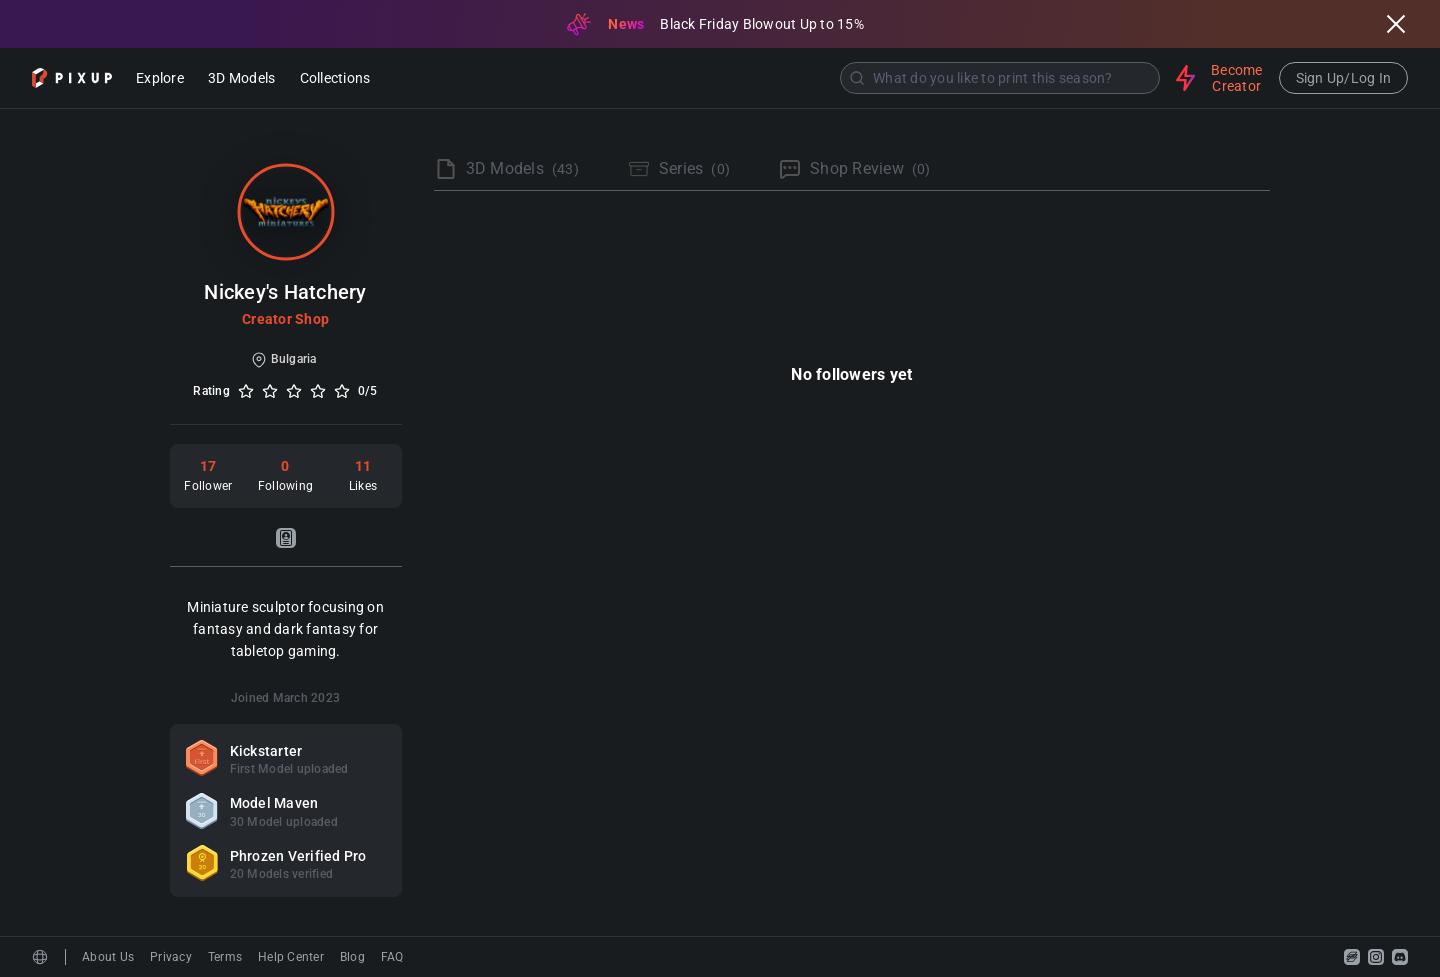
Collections (335, 79)
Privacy (171, 957)
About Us (108, 957)
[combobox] (775, 78)
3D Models (241, 79)
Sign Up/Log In (1344, 78)
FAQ (392, 957)
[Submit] (857, 78)
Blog (352, 957)
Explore (160, 79)
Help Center (291, 957)
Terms (225, 957)
